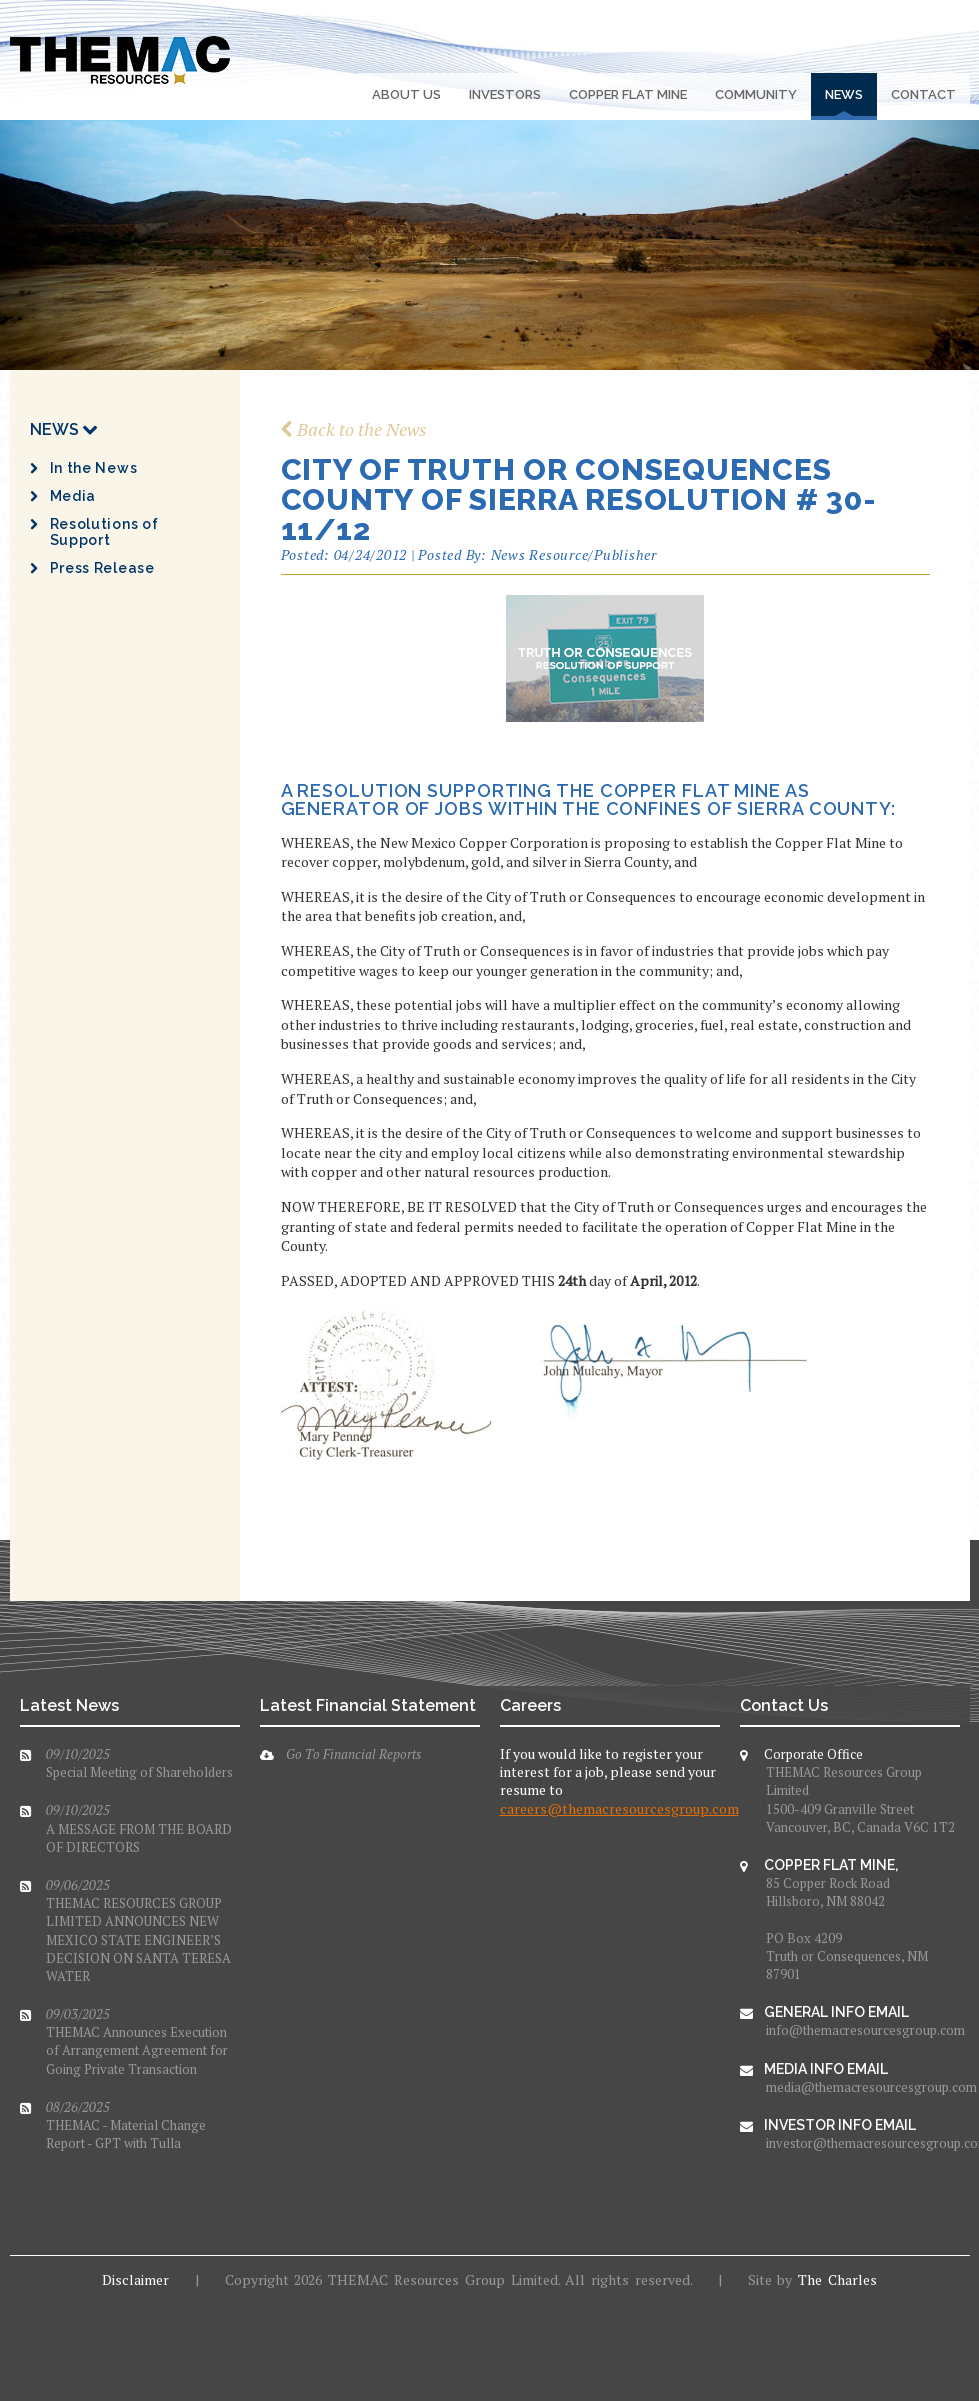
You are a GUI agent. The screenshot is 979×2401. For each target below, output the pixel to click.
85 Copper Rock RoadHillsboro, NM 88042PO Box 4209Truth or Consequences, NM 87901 (847, 1928)
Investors (505, 94)
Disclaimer (135, 2279)
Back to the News (354, 429)
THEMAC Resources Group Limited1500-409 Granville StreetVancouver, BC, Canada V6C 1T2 (860, 1799)
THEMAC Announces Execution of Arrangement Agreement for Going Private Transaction (137, 2041)
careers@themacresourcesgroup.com (619, 1808)
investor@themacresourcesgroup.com (863, 2143)
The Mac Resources (120, 60)
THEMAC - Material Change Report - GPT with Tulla (126, 2125)
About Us (406, 94)
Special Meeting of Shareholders (139, 1763)
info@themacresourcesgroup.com (863, 2030)
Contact (923, 94)
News (844, 94)
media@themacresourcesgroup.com (863, 2087)
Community (756, 94)
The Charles (837, 2279)
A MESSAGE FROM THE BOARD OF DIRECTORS (139, 1828)
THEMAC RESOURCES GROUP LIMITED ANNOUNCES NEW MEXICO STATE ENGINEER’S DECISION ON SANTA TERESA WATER (138, 1930)
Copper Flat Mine (628, 94)
